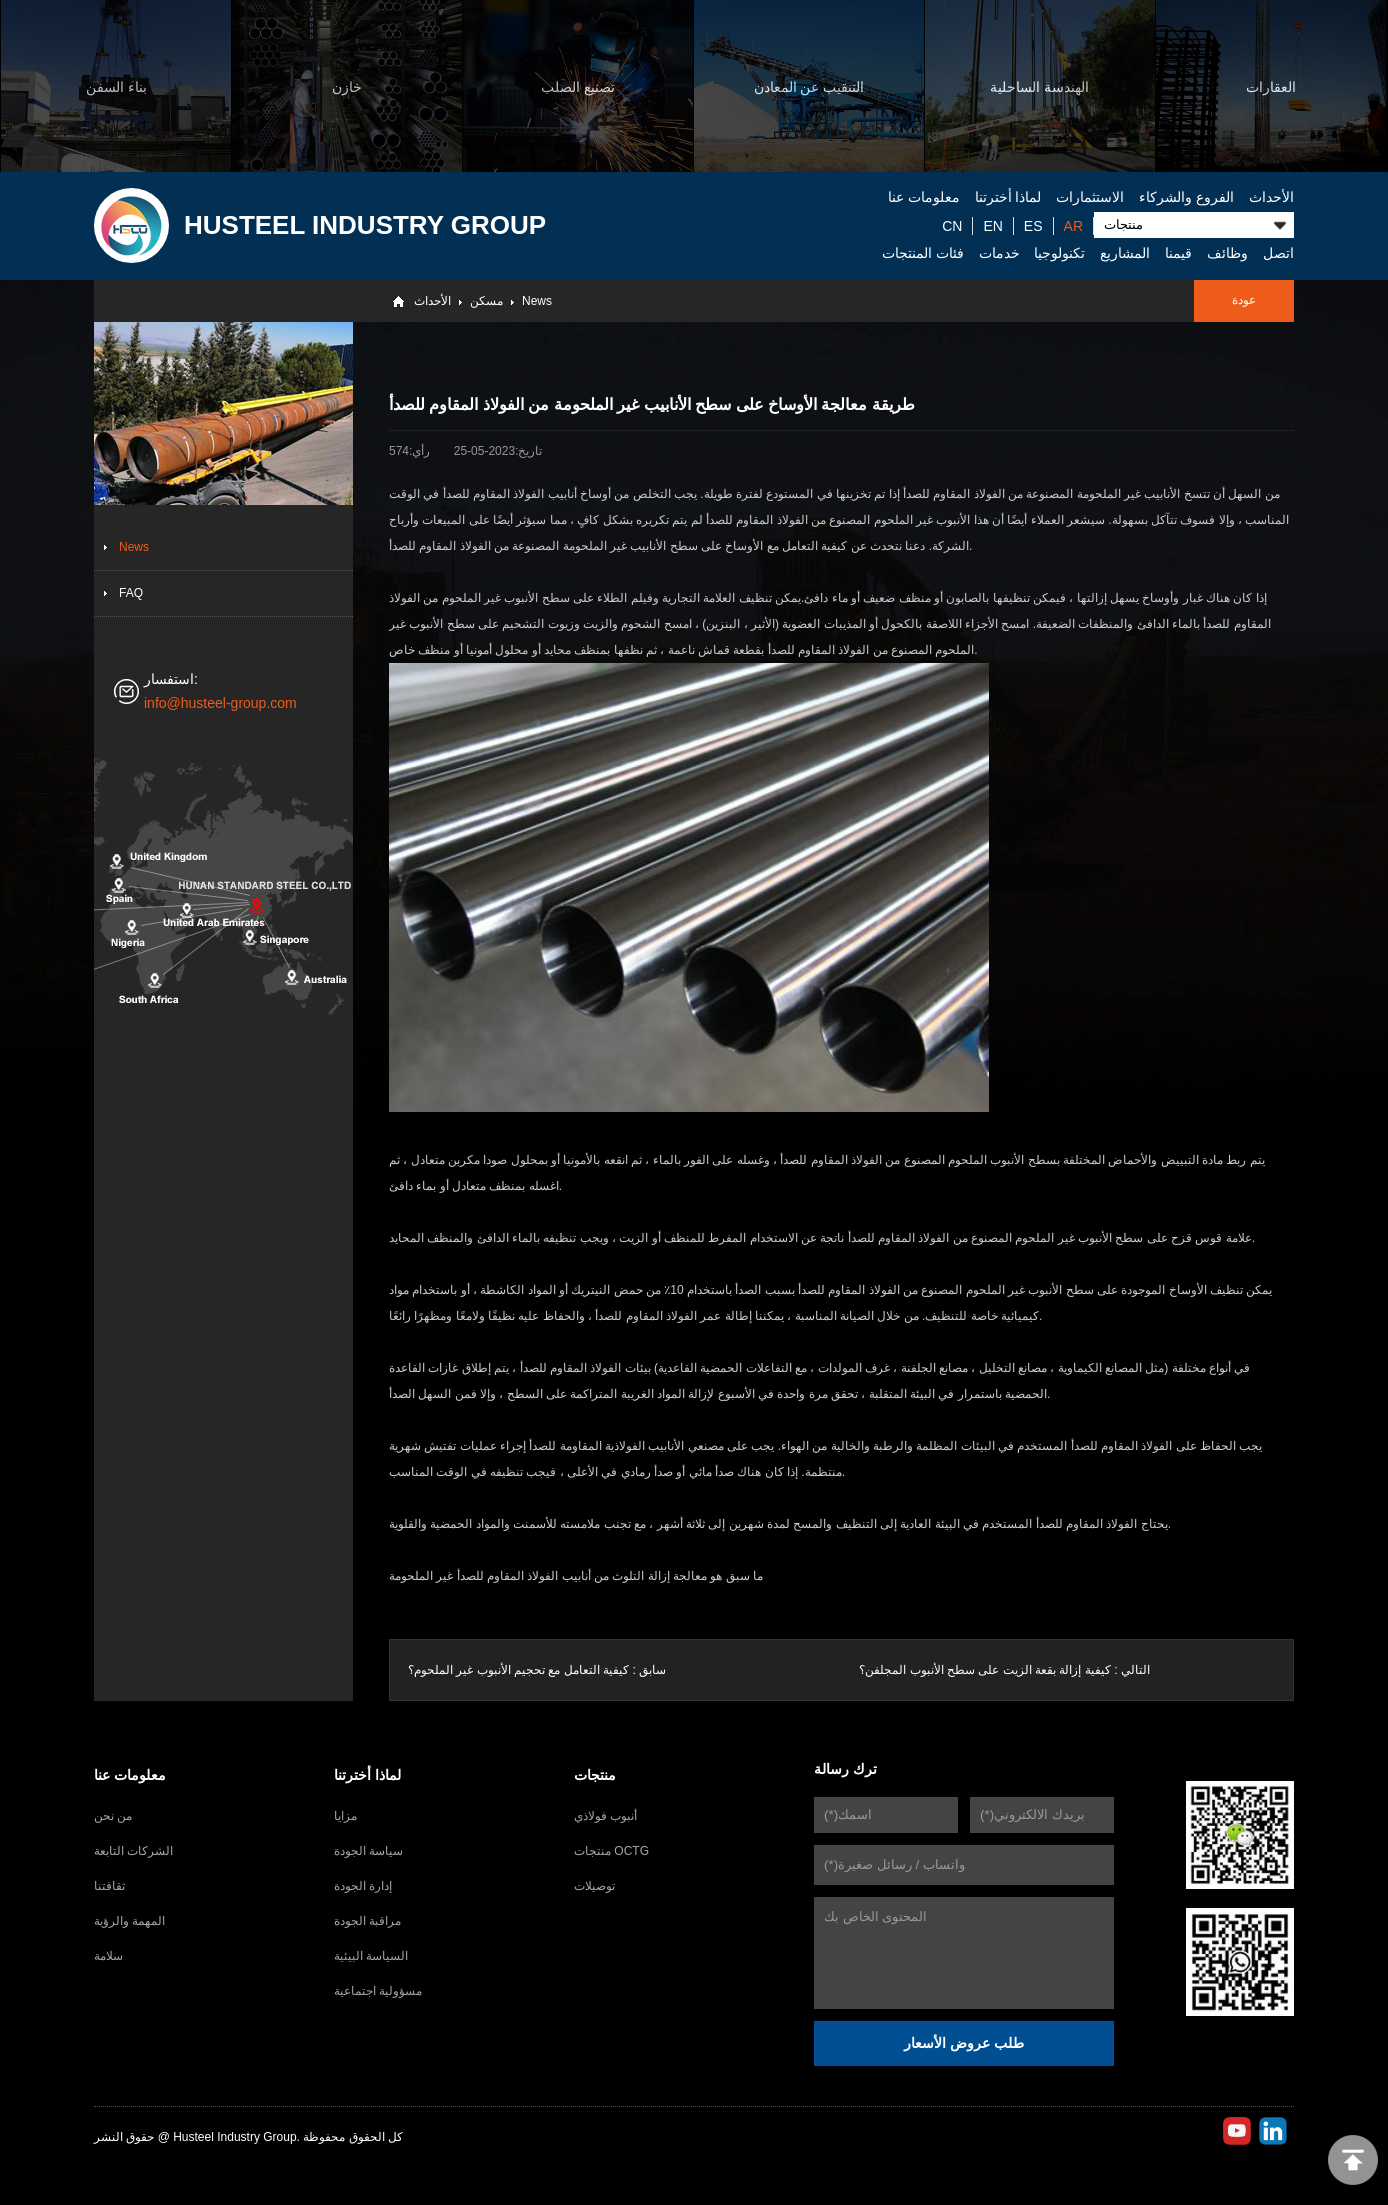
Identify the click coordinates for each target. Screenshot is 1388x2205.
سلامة (108, 1956)
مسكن (486, 301)
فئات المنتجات (923, 253)
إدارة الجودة (363, 1886)
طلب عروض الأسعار (964, 2043)
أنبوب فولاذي (605, 1816)
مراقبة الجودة (367, 1921)
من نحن (113, 1816)
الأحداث (1271, 197)
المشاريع (1125, 253)
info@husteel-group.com (220, 703)
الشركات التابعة (133, 1851)
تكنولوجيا (1059, 253)
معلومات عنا (924, 197)
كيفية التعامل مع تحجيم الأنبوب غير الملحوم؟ (518, 1670)
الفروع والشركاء (1186, 197)
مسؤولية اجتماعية (378, 1991)
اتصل (1278, 253)
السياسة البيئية (371, 1956)
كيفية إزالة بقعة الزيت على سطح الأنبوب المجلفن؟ (984, 1670)
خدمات (999, 253)
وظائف (1227, 253)
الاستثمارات (1090, 197)
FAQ (131, 593)
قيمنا (1178, 253)
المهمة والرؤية (129, 1921)
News (537, 301)
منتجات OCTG (611, 1851)
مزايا (345, 1816)
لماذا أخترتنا (1008, 197)
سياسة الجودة (368, 1851)
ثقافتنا (109, 1886)
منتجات (595, 1775)
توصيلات (594, 1886)
